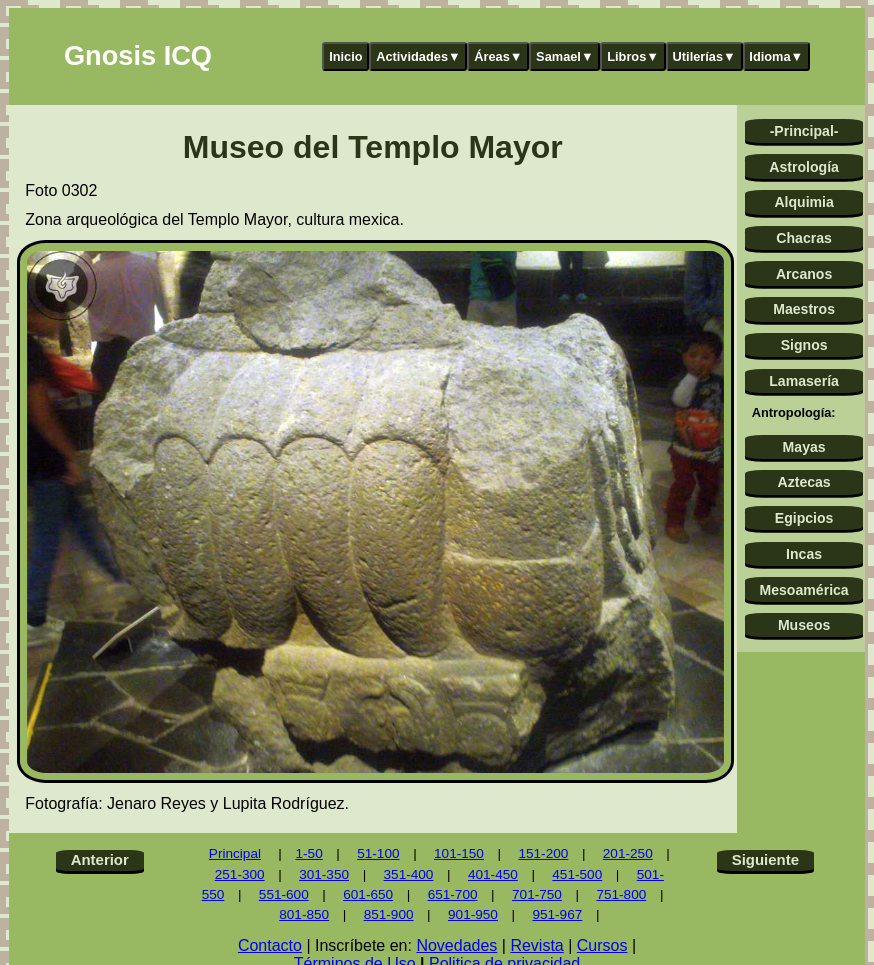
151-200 (543, 853)
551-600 (284, 894)
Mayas (804, 447)
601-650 (368, 894)
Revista (536, 945)
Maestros (804, 309)
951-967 (557, 914)
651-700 (453, 894)
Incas (804, 554)
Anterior (100, 859)
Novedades (456, 945)
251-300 (240, 874)
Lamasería (804, 381)
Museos (804, 625)
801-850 (304, 914)
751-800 (621, 894)
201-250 (628, 853)
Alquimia (803, 202)
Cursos (602, 945)
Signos (804, 345)
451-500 (577, 874)
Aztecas (803, 482)
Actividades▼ (418, 56)
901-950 (473, 914)
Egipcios (804, 518)
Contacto (270, 945)
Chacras (804, 238)
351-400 (409, 874)
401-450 (493, 874)
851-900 (389, 914)
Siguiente (765, 859)
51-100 (378, 853)
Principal (235, 853)
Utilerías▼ (704, 56)
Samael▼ (565, 56)
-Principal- (804, 131)
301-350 (324, 874)
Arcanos (804, 274)
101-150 (459, 853)
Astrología (804, 167)
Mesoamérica (803, 590)
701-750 (537, 894)
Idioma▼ (776, 56)
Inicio (345, 56)
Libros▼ (633, 56)
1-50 (308, 853)
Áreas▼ (498, 56)
